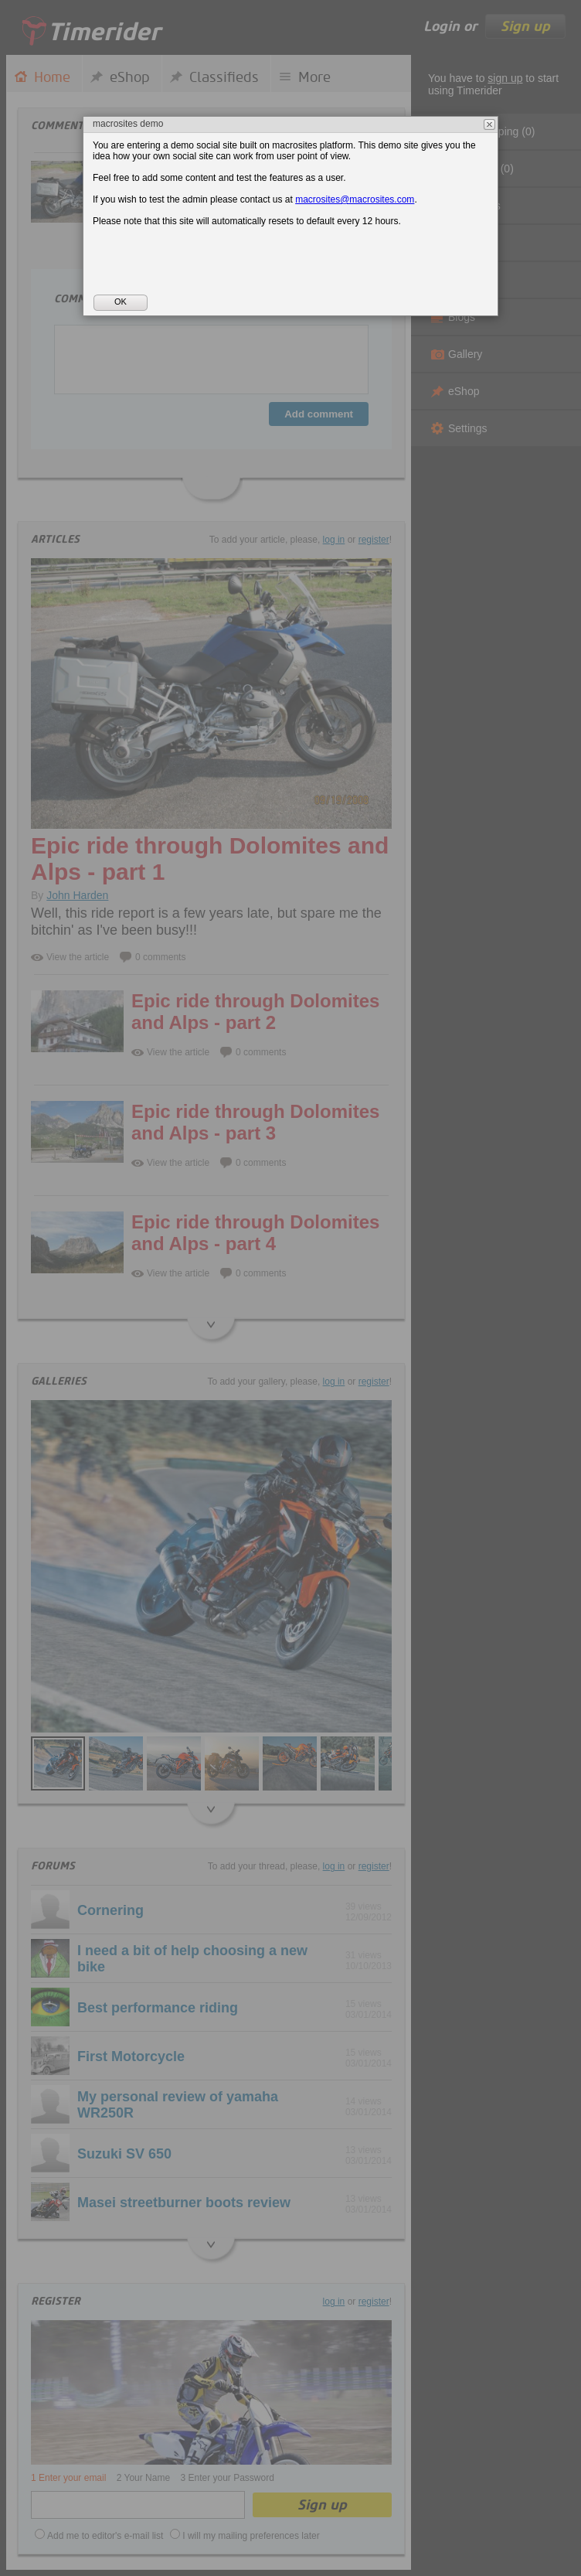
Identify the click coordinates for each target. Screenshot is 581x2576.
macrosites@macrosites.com (354, 199)
